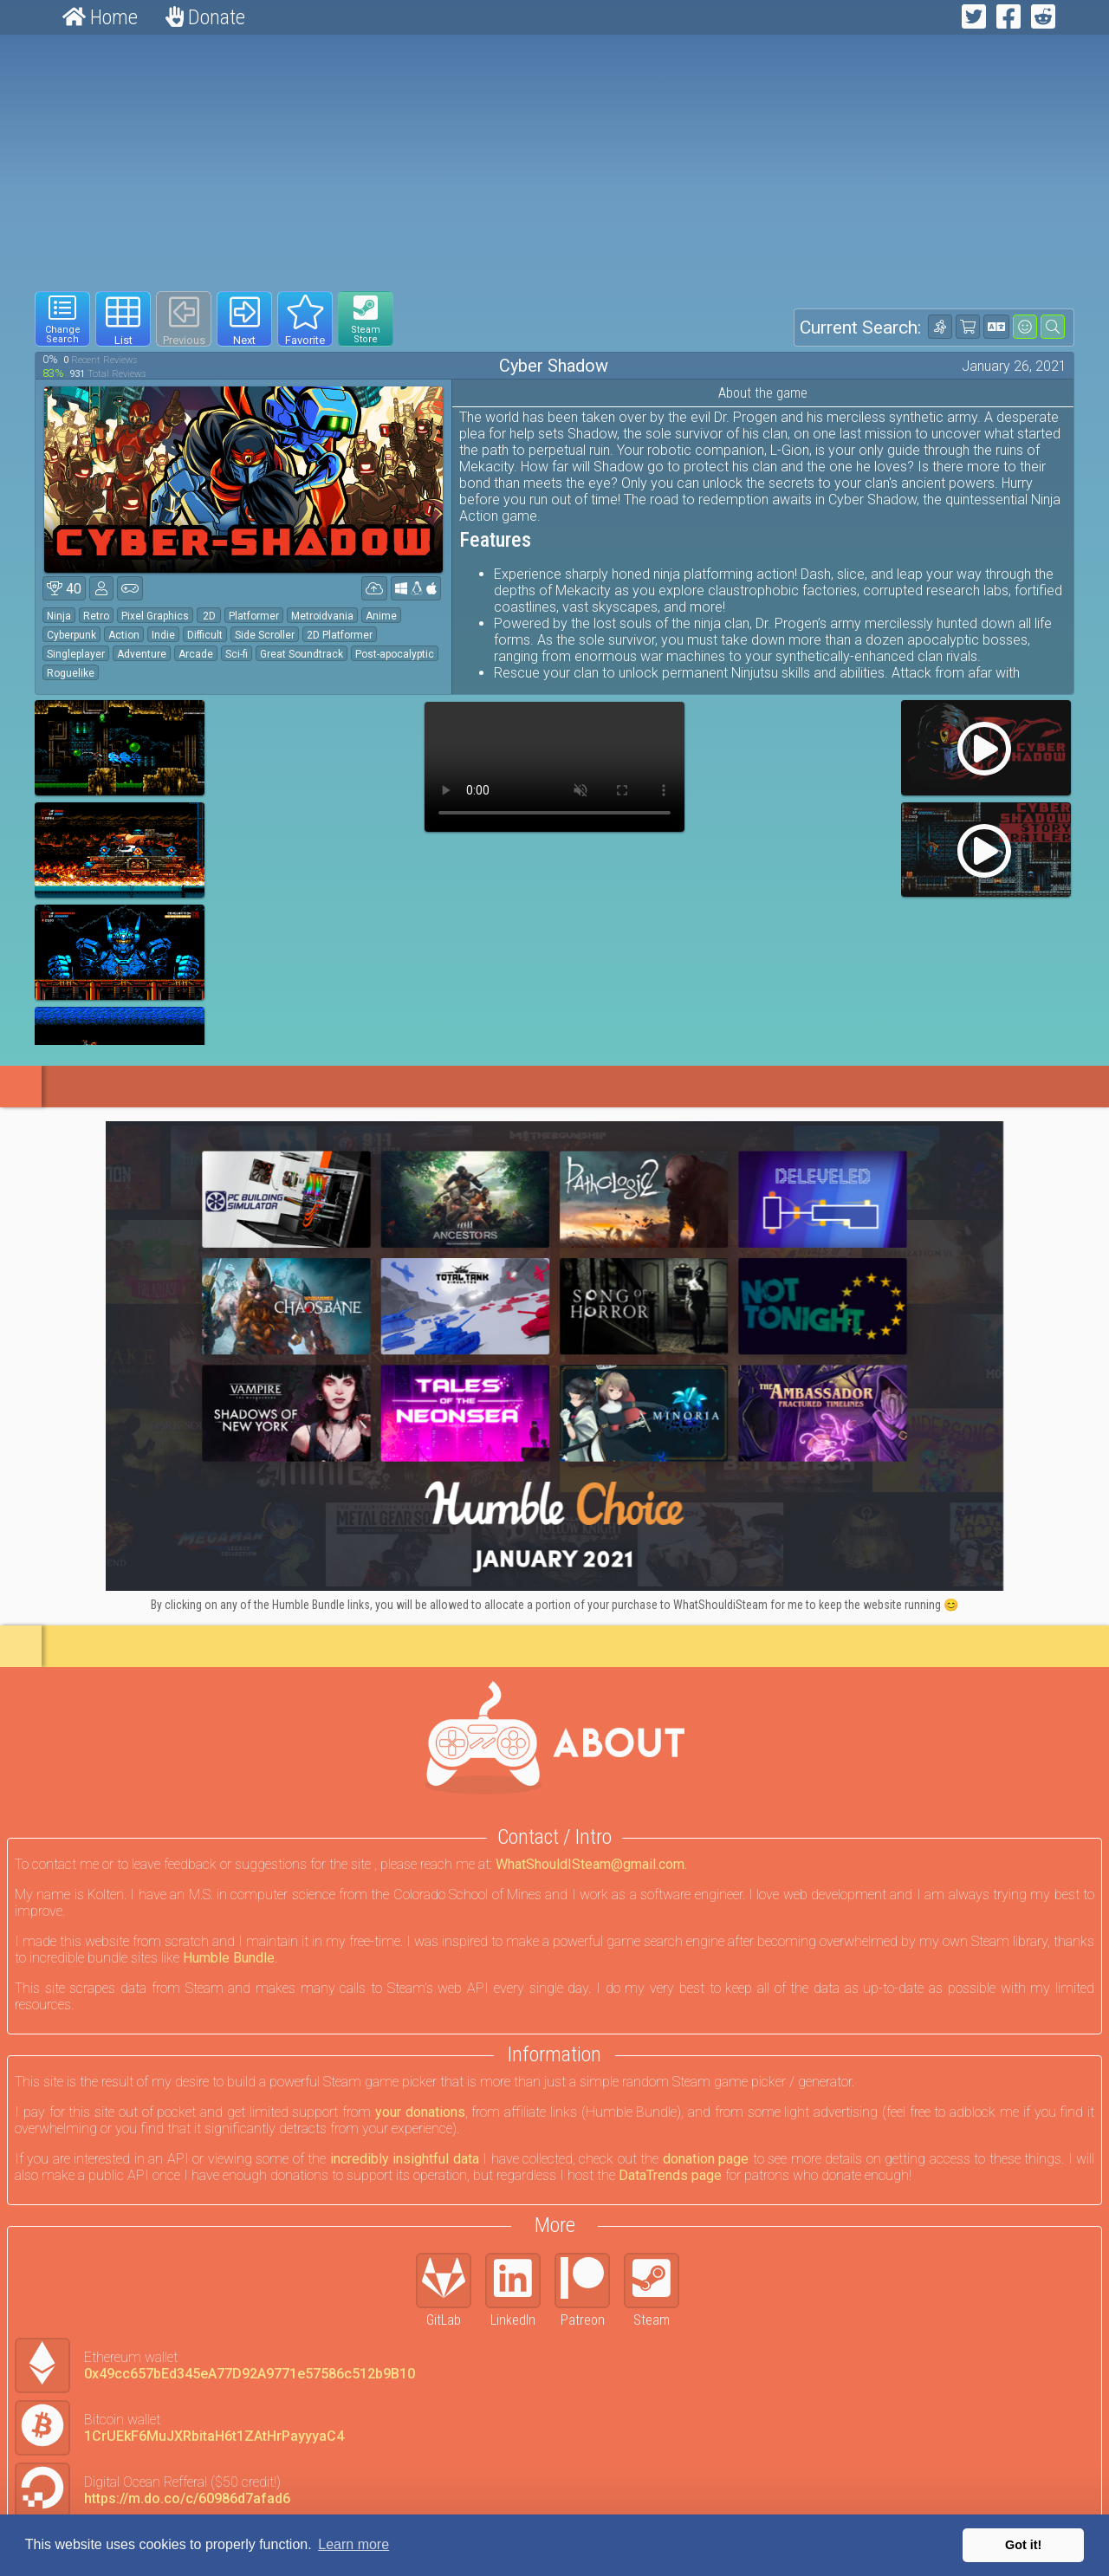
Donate (205, 17)
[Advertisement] (554, 163)
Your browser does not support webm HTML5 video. (554, 767)
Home (100, 17)
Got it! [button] (1023, 2545)
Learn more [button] (353, 2544)
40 (64, 589)
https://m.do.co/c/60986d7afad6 (187, 2498)
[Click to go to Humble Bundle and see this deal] (554, 1356)
